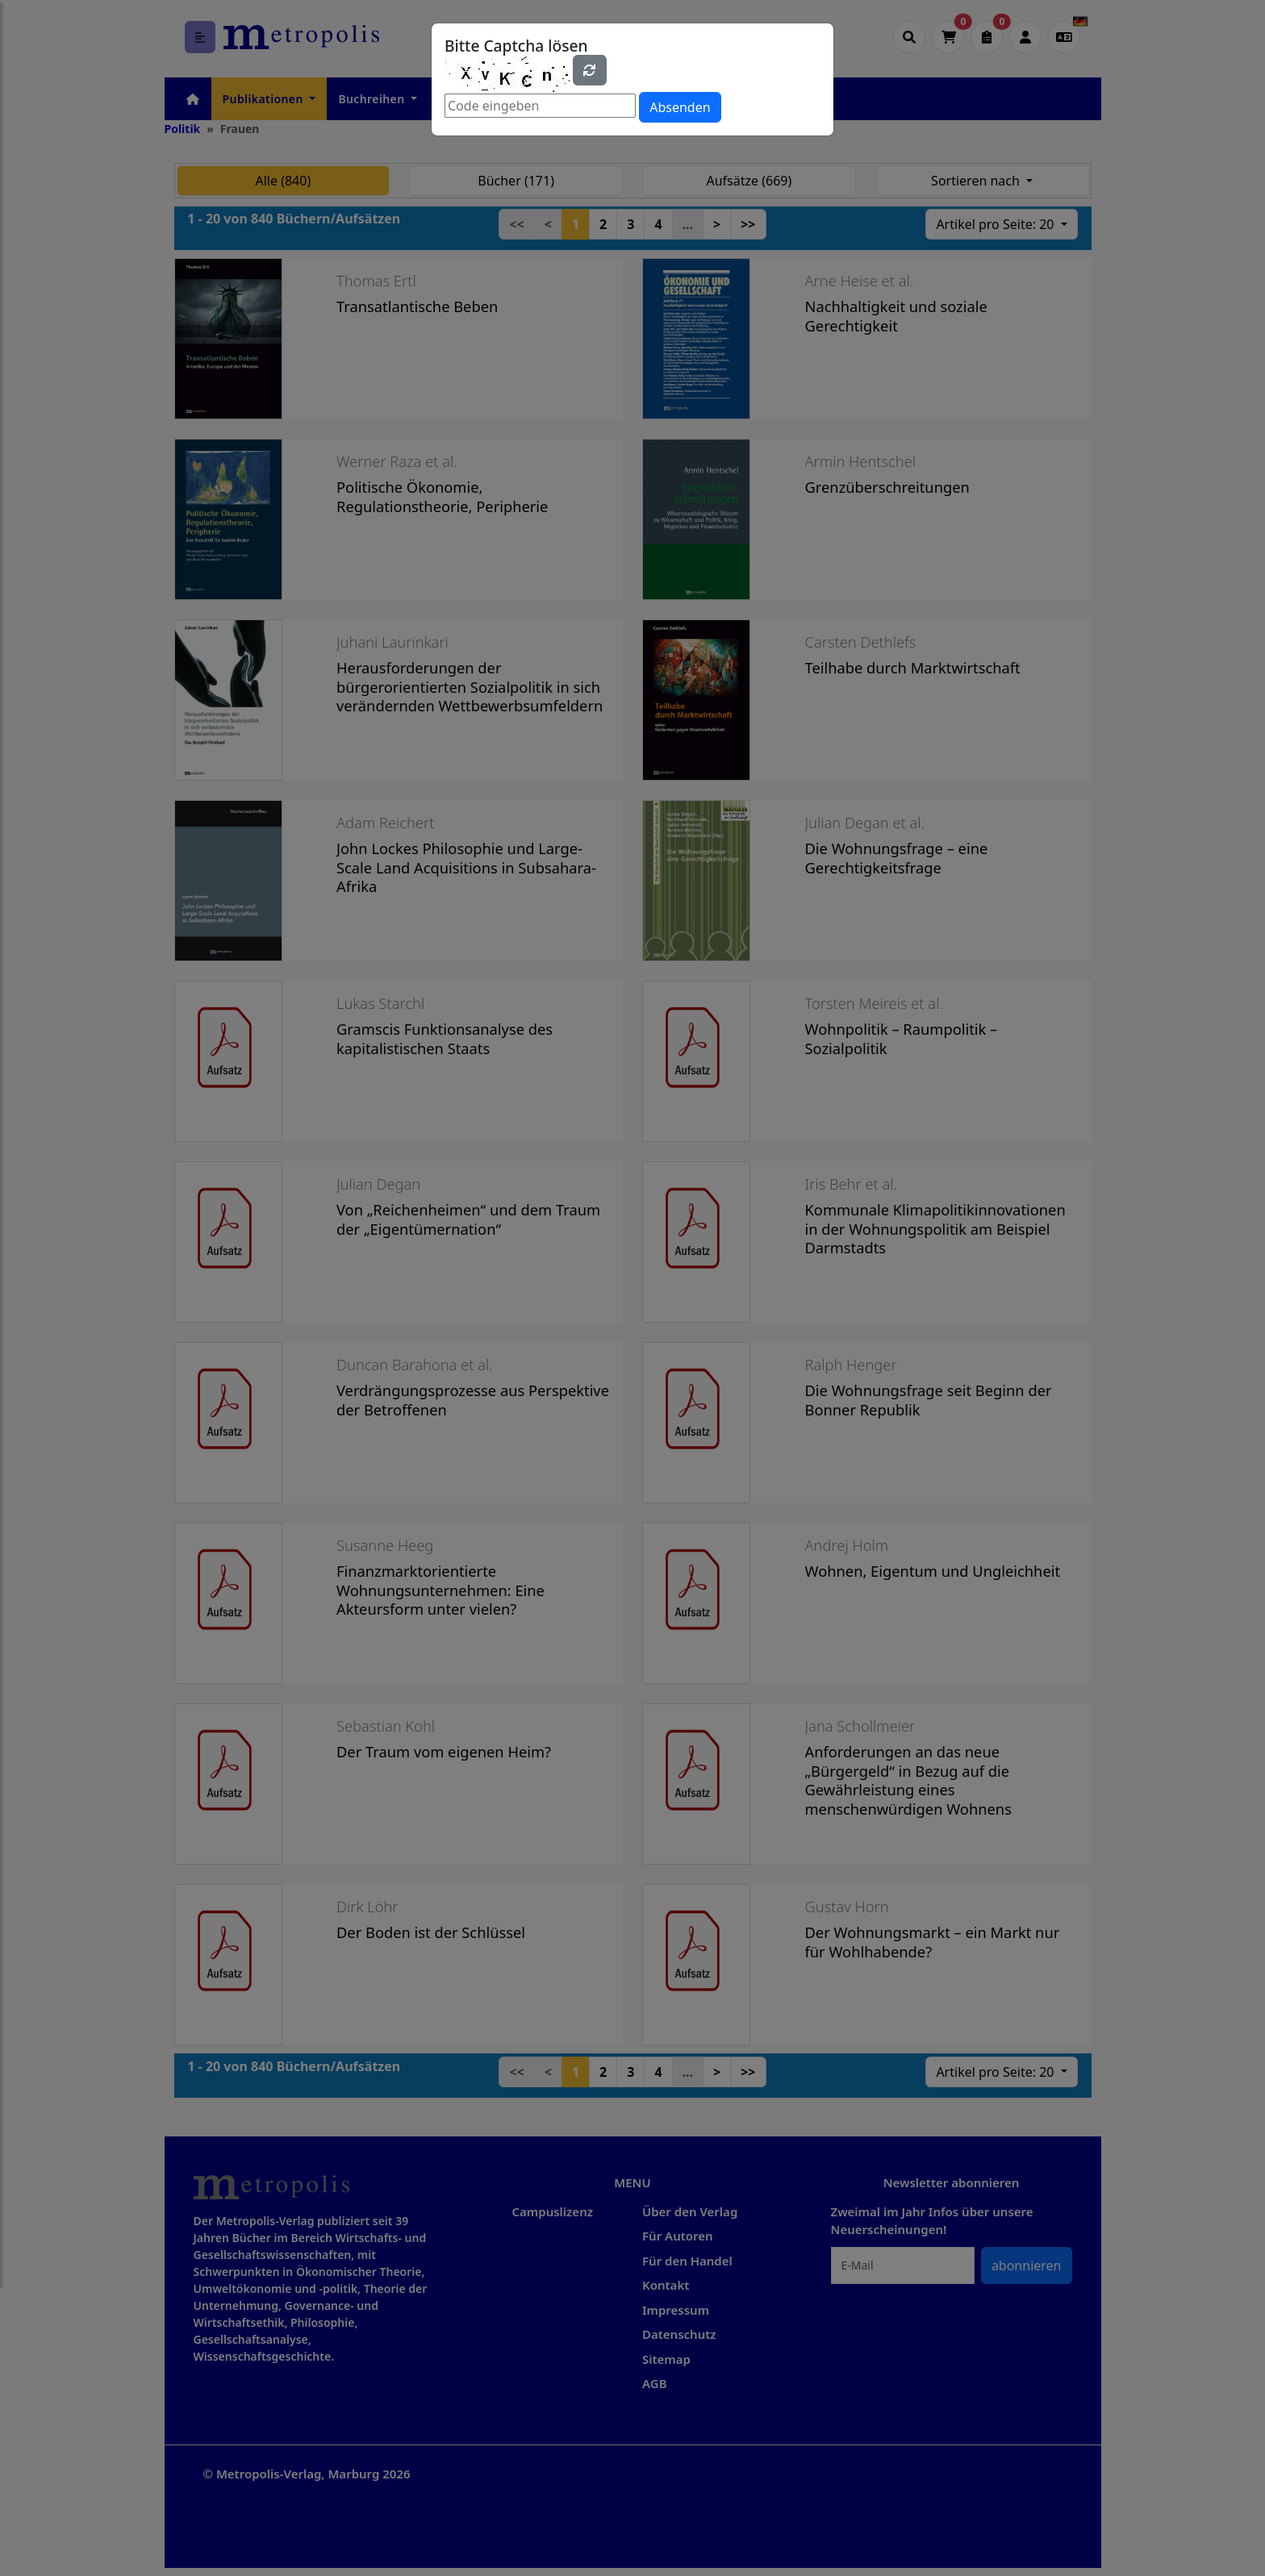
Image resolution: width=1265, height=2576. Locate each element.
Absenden (679, 107)
